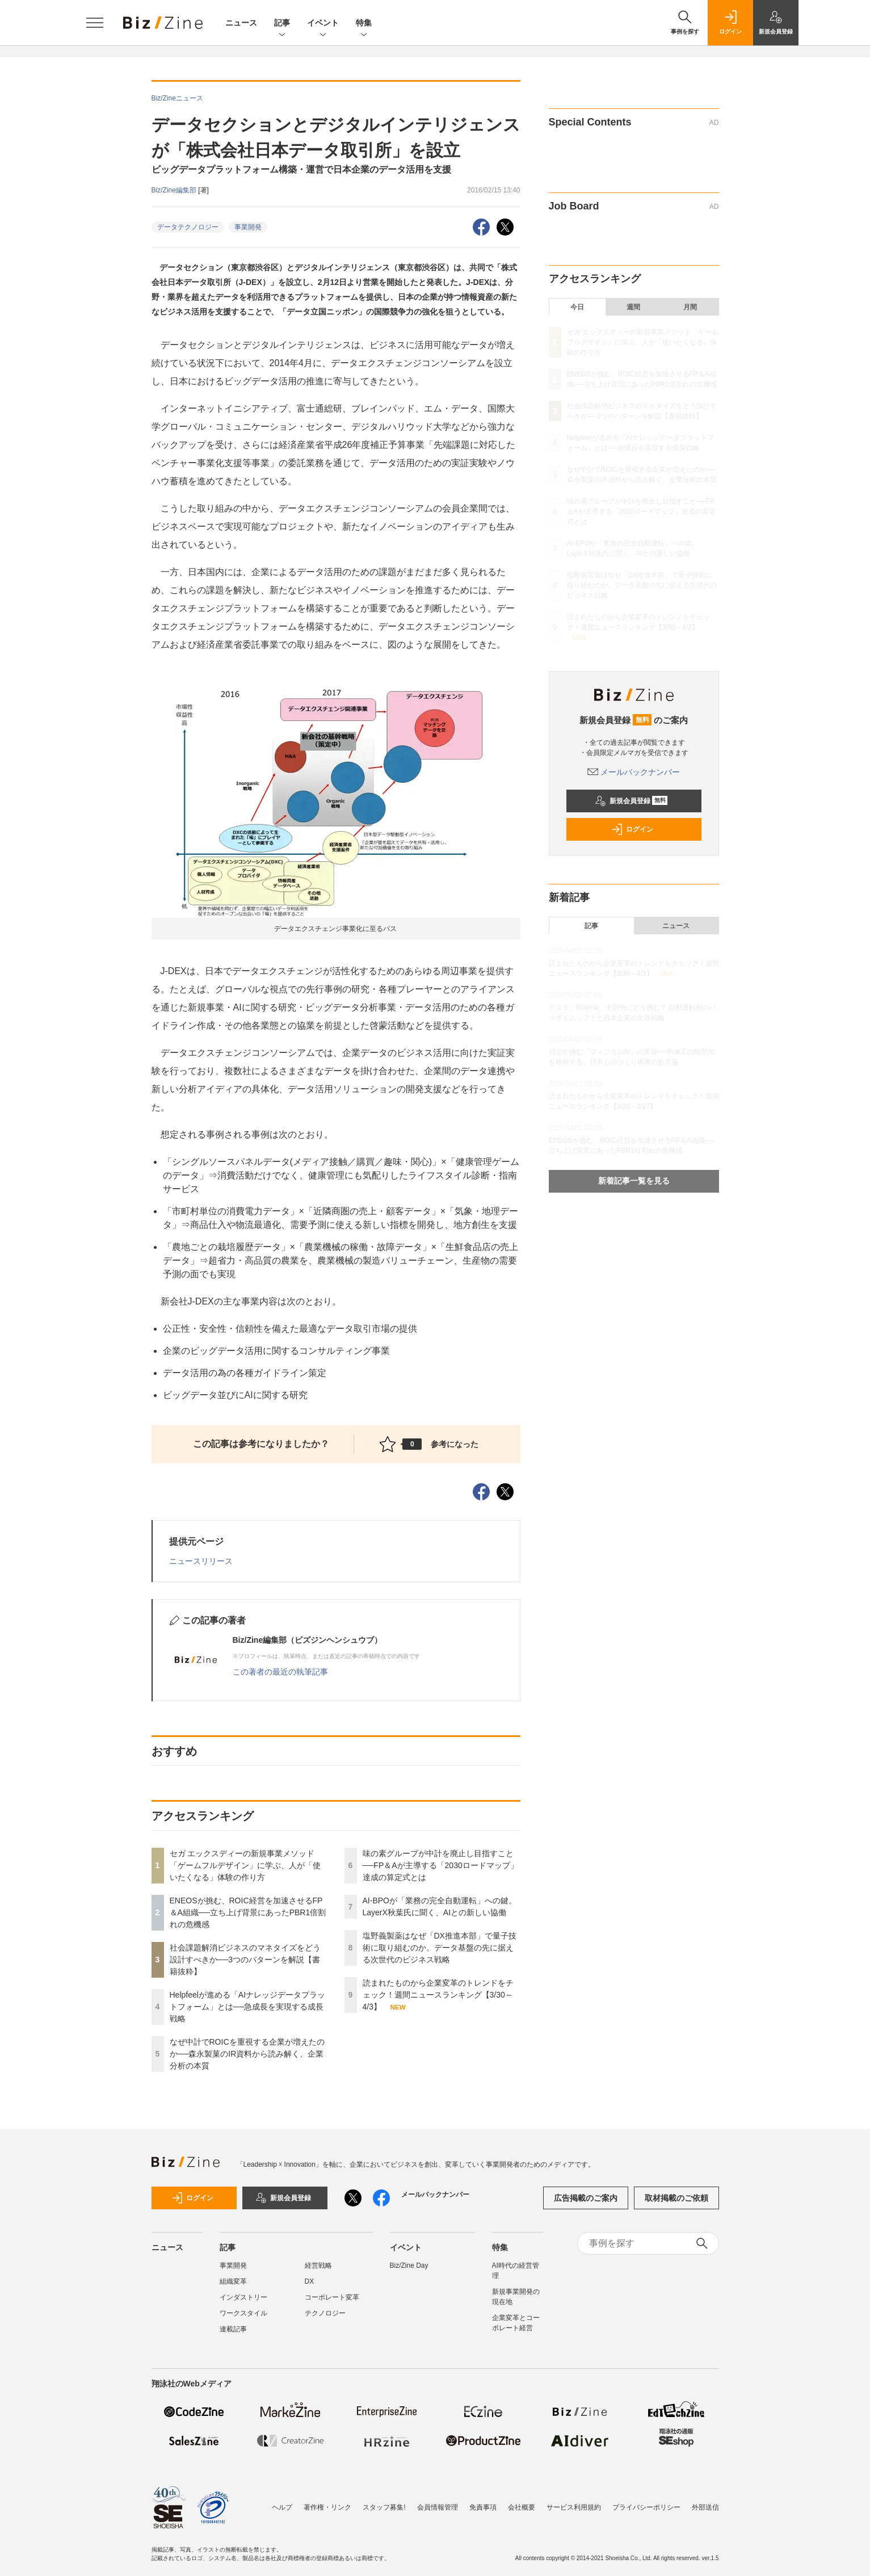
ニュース (241, 22)
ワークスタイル (243, 2313)
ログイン (632, 829)
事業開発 (248, 227)
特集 (364, 23)
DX (309, 2281)
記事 (282, 23)
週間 (633, 307)
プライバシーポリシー (646, 2502)
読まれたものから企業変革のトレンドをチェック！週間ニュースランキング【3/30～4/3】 (438, 1994)
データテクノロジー (187, 227)
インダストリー (243, 2297)
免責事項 (483, 2502)
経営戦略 (318, 2265)
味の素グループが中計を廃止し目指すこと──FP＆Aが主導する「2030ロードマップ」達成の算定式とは (440, 1865)
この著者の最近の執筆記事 (280, 1671)
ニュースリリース (201, 1561)
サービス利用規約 (574, 2502)
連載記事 (233, 2329)
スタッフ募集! (384, 2502)
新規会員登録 (631, 801)
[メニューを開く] (94, 22)
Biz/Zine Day (409, 2265)
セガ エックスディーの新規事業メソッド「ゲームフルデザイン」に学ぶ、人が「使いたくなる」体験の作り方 (245, 1865)
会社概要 (521, 2502)
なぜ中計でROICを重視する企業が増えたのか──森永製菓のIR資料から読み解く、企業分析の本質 (247, 2053)
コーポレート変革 (332, 2297)
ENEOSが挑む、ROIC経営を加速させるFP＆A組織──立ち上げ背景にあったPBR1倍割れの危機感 (248, 1912)
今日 (577, 307)
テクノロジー (325, 2313)
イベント (323, 23)
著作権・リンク (327, 2502)
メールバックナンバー (633, 772)
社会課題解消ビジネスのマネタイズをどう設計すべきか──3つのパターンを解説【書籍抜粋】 (245, 1959)
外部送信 (705, 2502)
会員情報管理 (437, 2502)
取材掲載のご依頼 (676, 2197)
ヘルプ (282, 2502)
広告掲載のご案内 (585, 2197)
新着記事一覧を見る (634, 1180)
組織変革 (233, 2281)
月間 (690, 307)
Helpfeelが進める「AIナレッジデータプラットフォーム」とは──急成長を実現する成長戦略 (248, 2006)
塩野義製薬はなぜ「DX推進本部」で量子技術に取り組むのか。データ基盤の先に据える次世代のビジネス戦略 (439, 1947)
